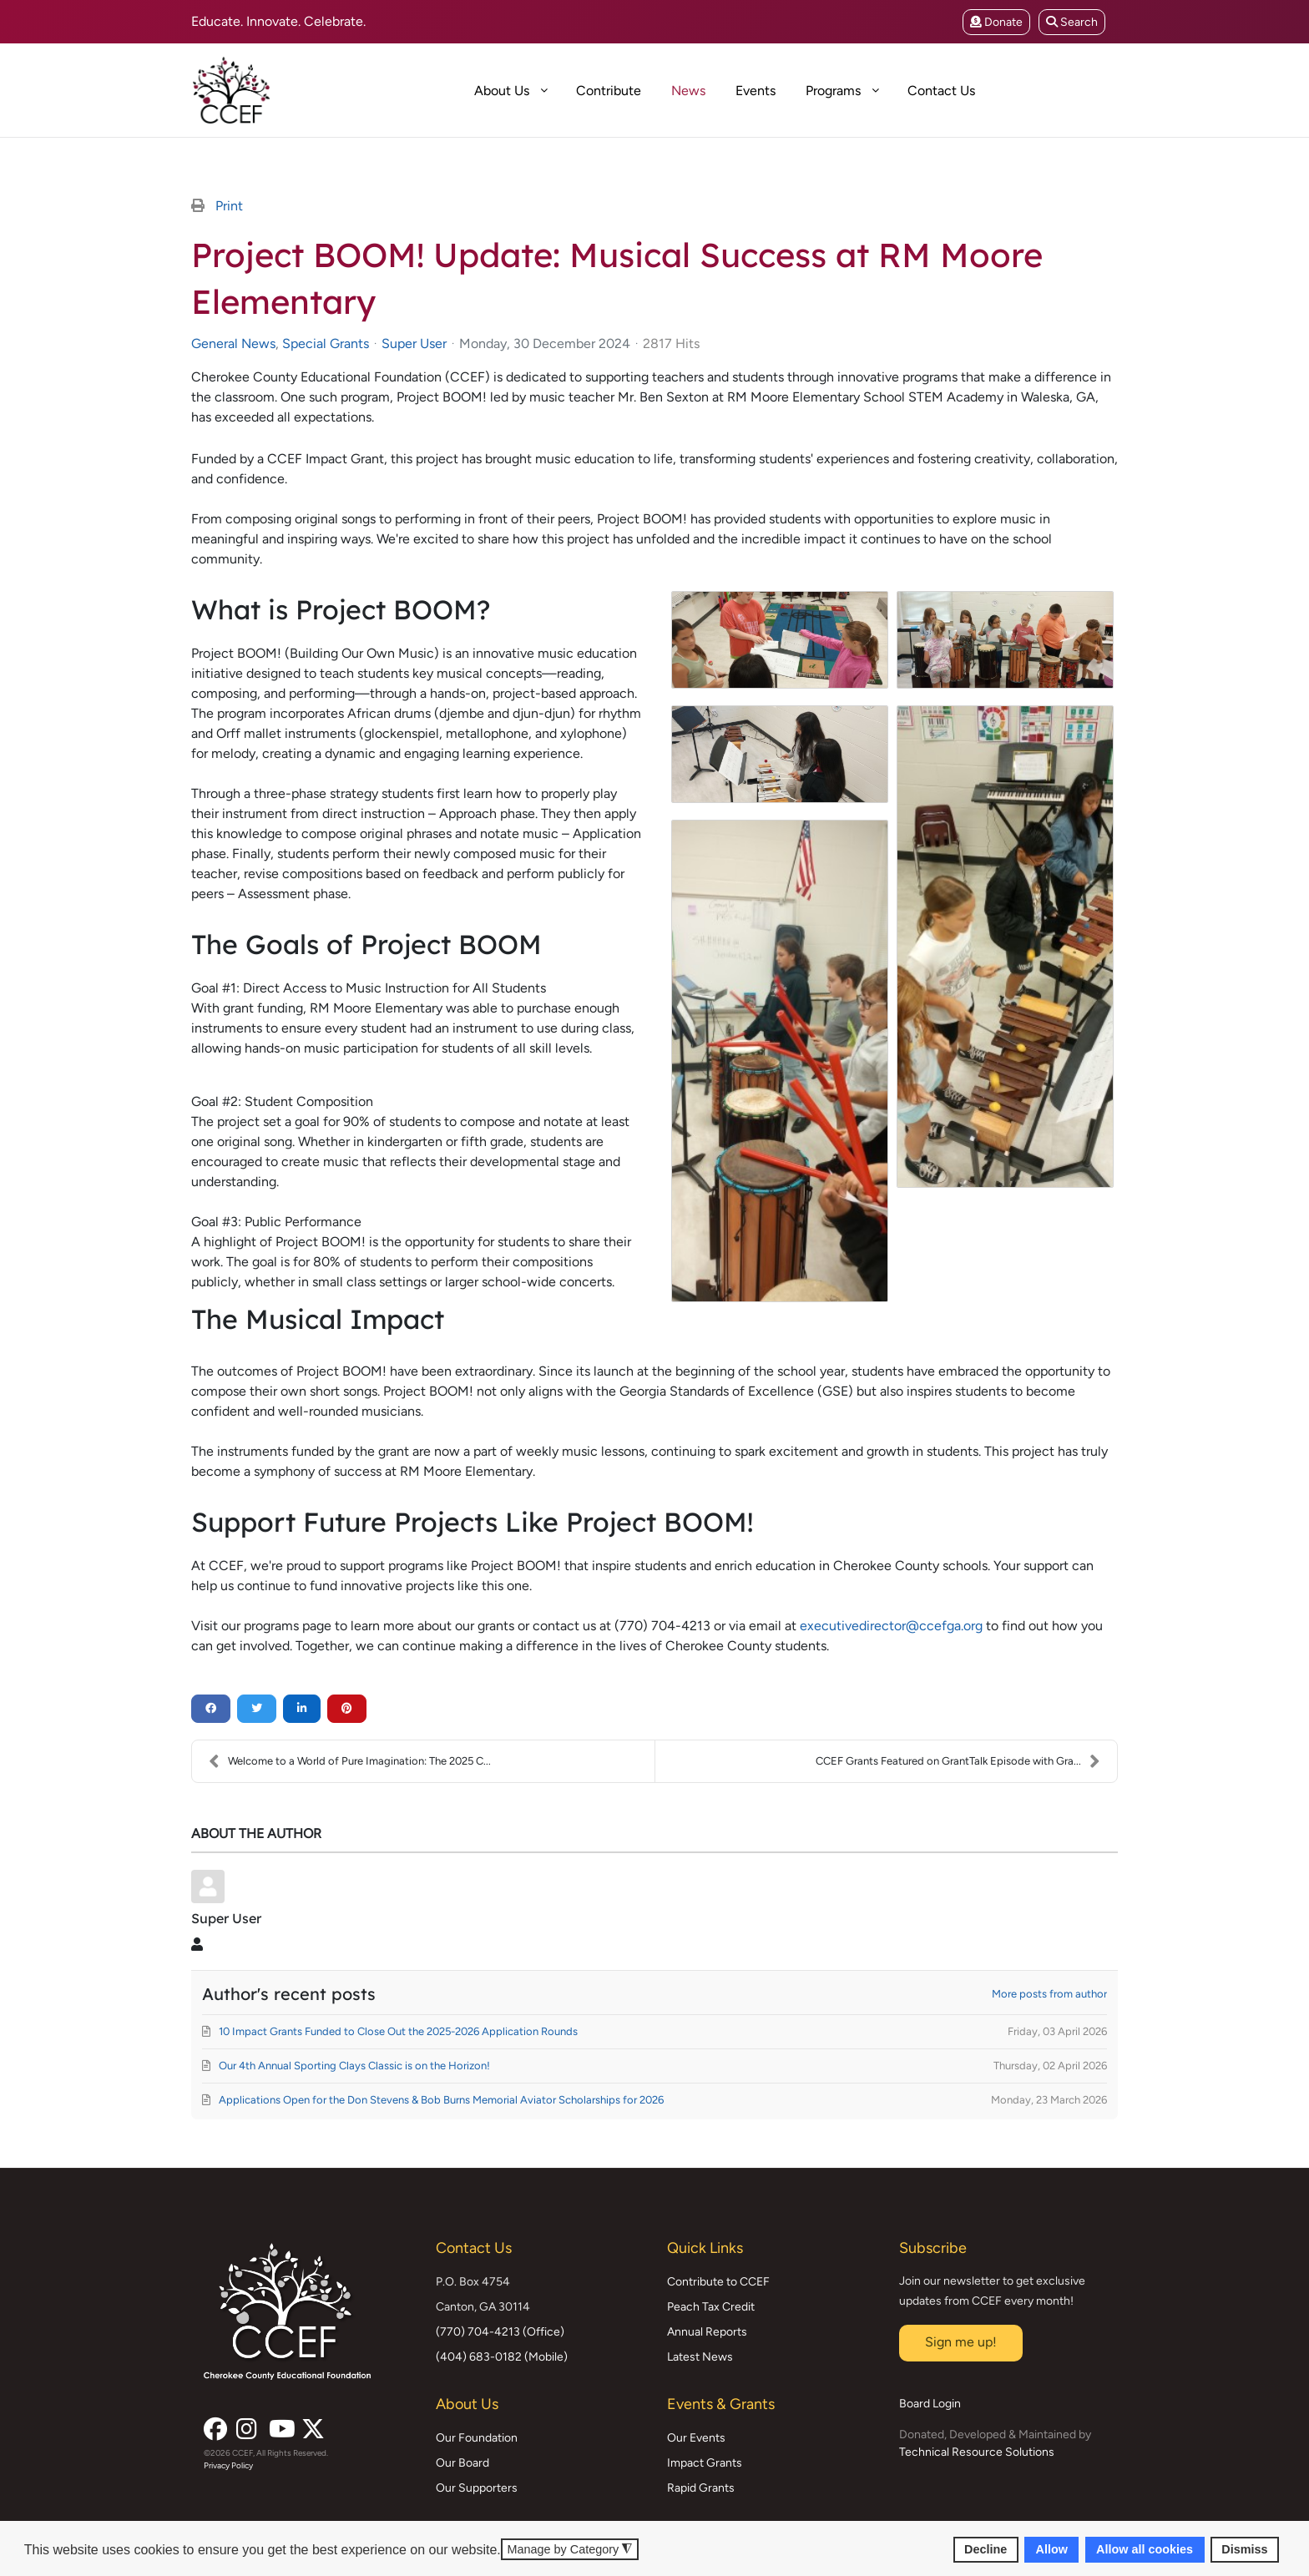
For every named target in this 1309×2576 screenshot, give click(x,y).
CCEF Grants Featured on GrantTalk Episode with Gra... (958, 1761)
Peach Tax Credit (711, 2307)
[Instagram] (246, 2424)
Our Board (462, 2463)
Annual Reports (707, 2332)
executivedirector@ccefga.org (891, 1626)
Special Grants (325, 344)
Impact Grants (704, 2463)
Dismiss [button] (1244, 2549)
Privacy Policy (228, 2465)
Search (1072, 22)
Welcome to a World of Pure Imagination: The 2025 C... (350, 1761)
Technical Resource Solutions (976, 2452)
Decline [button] (985, 2549)
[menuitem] (444, 90)
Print (229, 206)
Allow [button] (1052, 2549)
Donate (996, 22)
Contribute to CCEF (718, 2282)
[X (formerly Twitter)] (311, 2424)
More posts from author (1049, 1994)
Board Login (930, 2404)
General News (233, 344)
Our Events (696, 2438)
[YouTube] (279, 2424)
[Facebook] (214, 2424)
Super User (414, 343)
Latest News (700, 2357)
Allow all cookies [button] (1144, 2549)
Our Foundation (477, 2438)
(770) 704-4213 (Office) (500, 2332)
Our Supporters (477, 2488)
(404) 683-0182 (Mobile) (502, 2357)
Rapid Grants (701, 2488)
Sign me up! (961, 2342)
